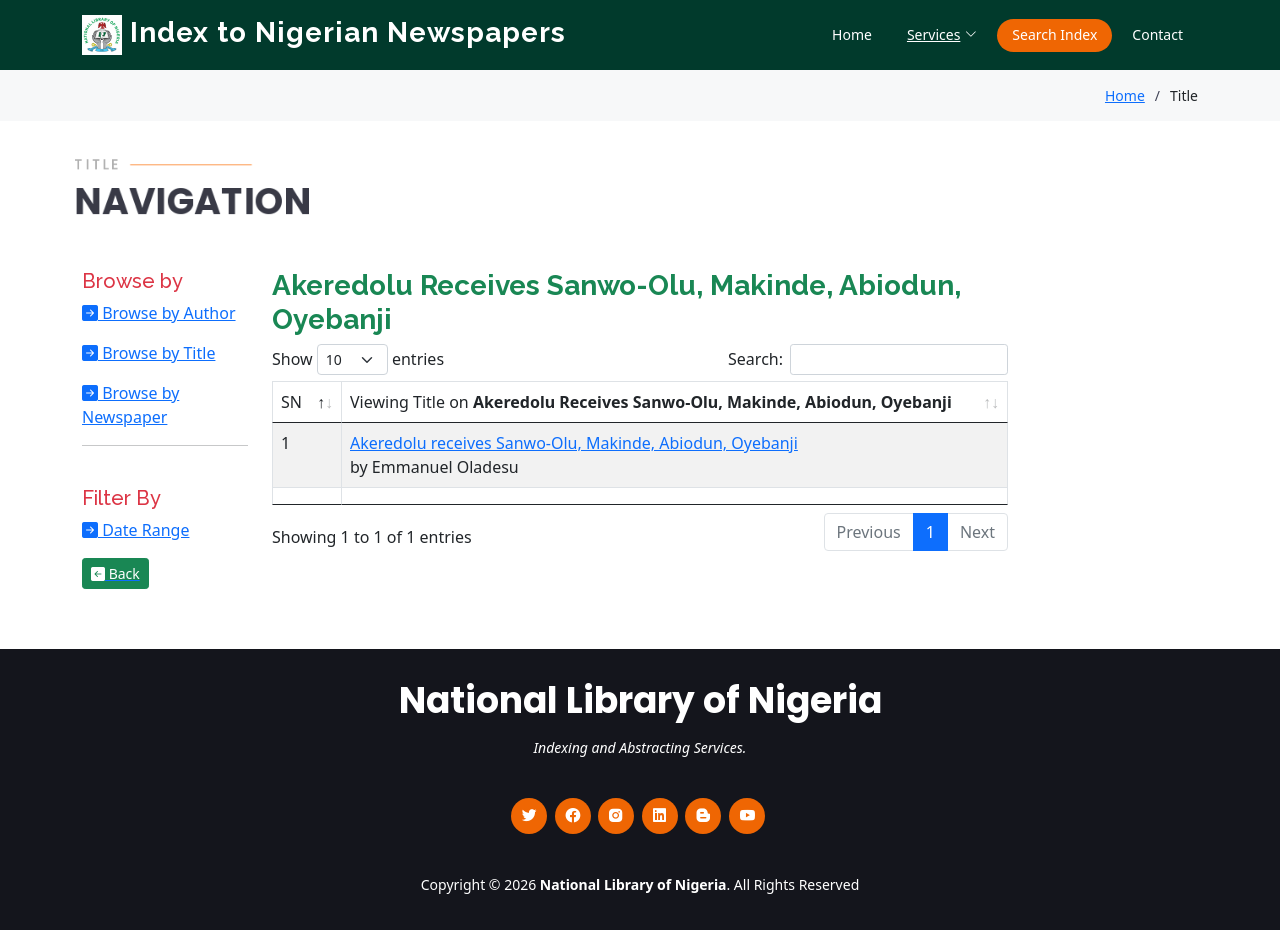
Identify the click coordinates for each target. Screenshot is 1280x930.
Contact (1157, 34)
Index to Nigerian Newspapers (324, 32)
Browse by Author (167, 313)
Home (852, 34)
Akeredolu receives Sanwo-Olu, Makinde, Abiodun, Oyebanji (574, 443)
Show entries (358, 359)
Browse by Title (156, 353)
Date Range (143, 530)
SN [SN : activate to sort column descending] (291, 402)
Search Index (1054, 34)
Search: (868, 359)
